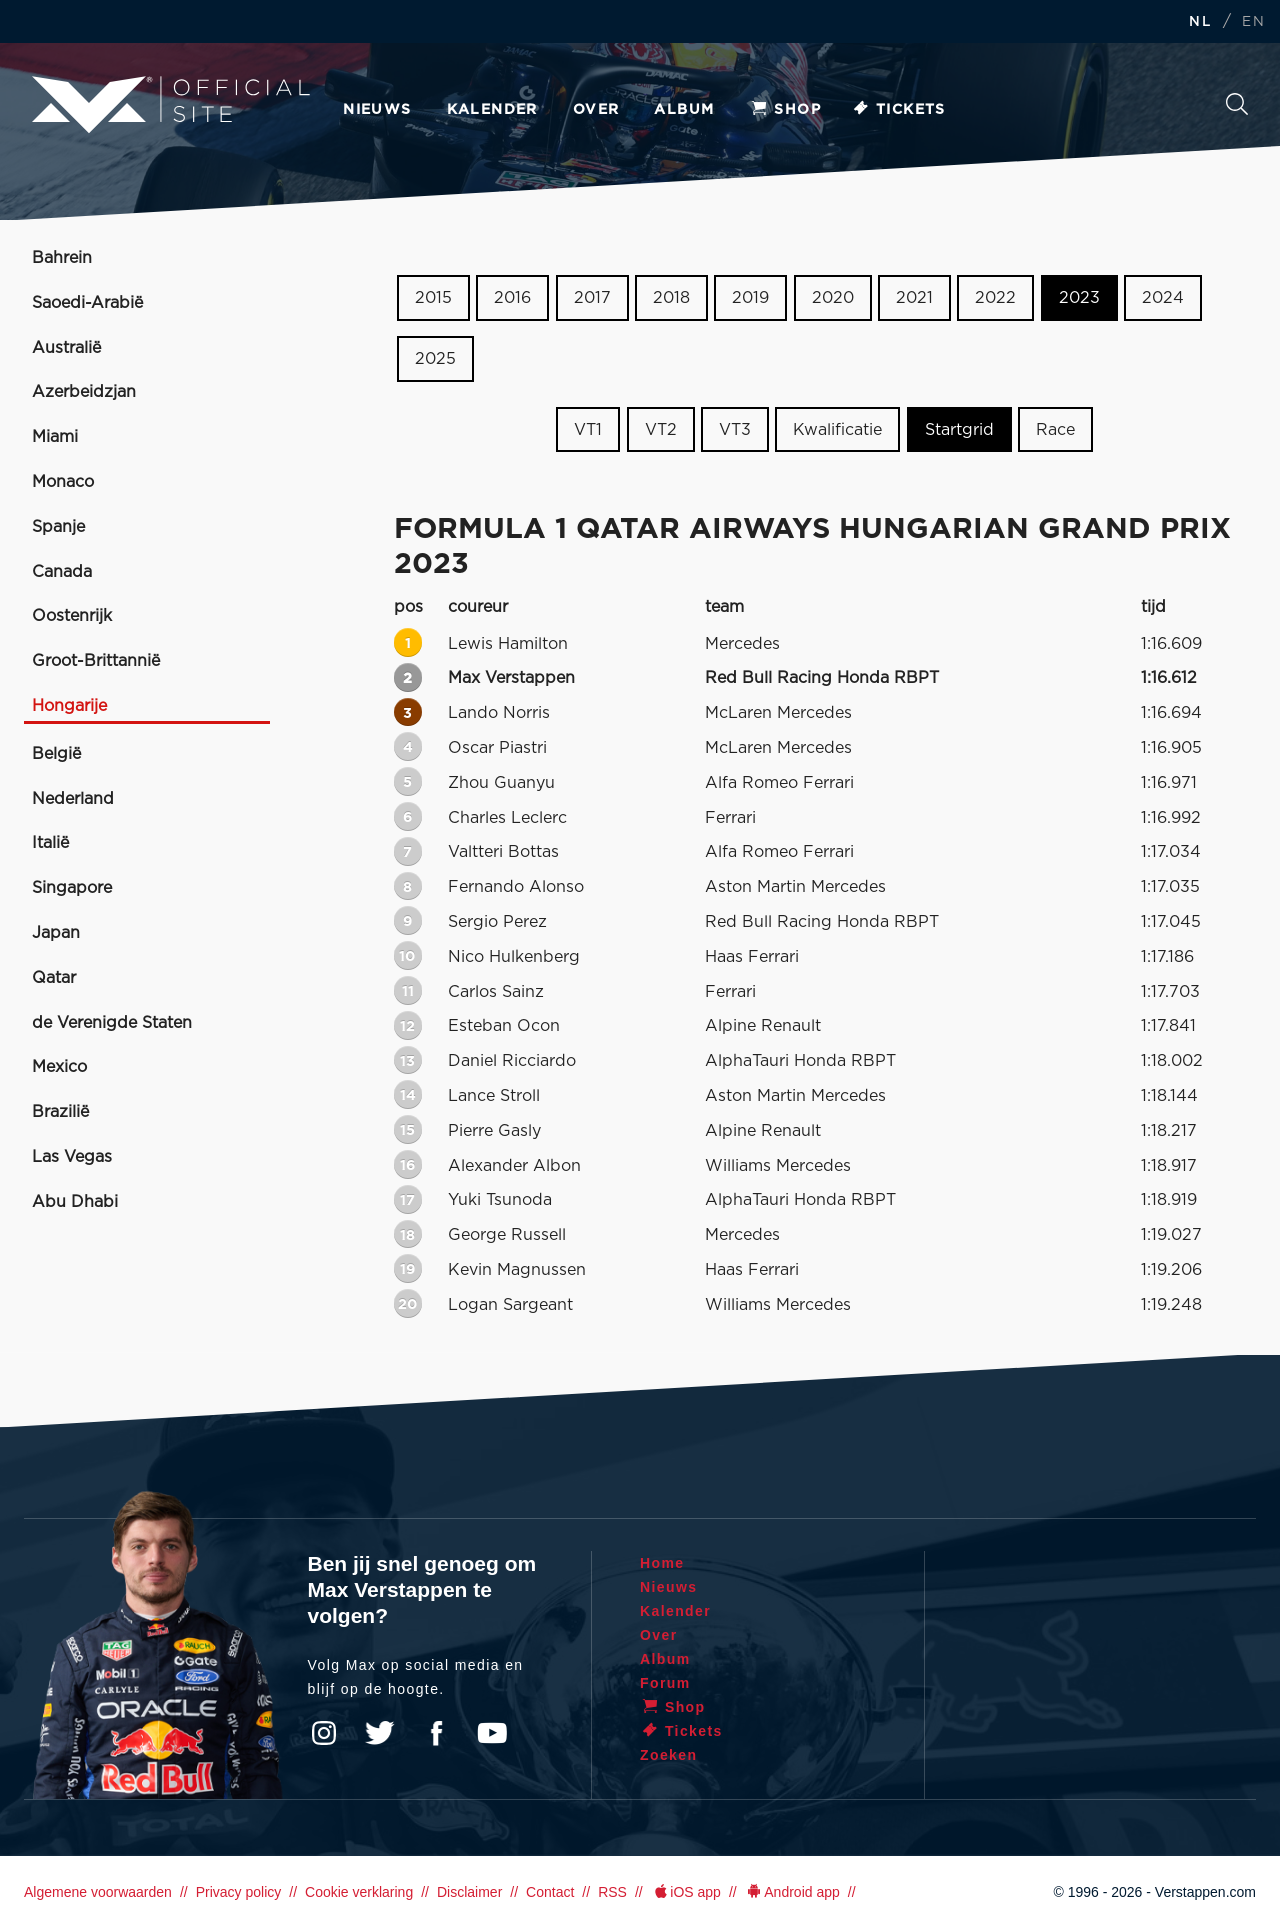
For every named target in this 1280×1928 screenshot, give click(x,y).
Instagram (324, 1733)
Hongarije (69, 706)
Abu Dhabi (75, 1202)
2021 (914, 298)
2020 (833, 298)
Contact (550, 1892)
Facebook (436, 1733)
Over (596, 110)
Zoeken (1237, 104)
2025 (435, 359)
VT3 (735, 429)
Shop (785, 110)
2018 (671, 298)
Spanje (58, 527)
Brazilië (60, 1112)
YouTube (492, 1733)
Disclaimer (469, 1892)
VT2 (661, 429)
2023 (1079, 298)
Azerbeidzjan (84, 392)
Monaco (63, 482)
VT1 (588, 429)
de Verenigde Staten (112, 1023)
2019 (750, 298)
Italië (50, 843)
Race (1055, 429)
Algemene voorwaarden (98, 1892)
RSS (612, 1892)
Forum (665, 1683)
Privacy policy (239, 1892)
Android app (792, 1892)
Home (662, 1563)
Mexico (59, 1067)
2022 (995, 298)
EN (1253, 22)
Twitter (380, 1733)
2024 (1163, 298)
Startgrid (959, 429)
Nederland (73, 799)
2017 (592, 298)
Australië (66, 348)
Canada (62, 572)
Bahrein (62, 258)
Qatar (54, 978)
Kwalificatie (837, 429)
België (56, 754)
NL (1200, 22)
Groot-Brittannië (96, 661)
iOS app (686, 1892)
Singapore (72, 888)
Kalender (492, 110)
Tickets (898, 110)
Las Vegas (72, 1157)
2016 (512, 298)
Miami (55, 437)
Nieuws (377, 110)
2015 (433, 298)
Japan (56, 933)
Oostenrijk (72, 616)
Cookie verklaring (359, 1892)
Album (684, 110)
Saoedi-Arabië (87, 303)
